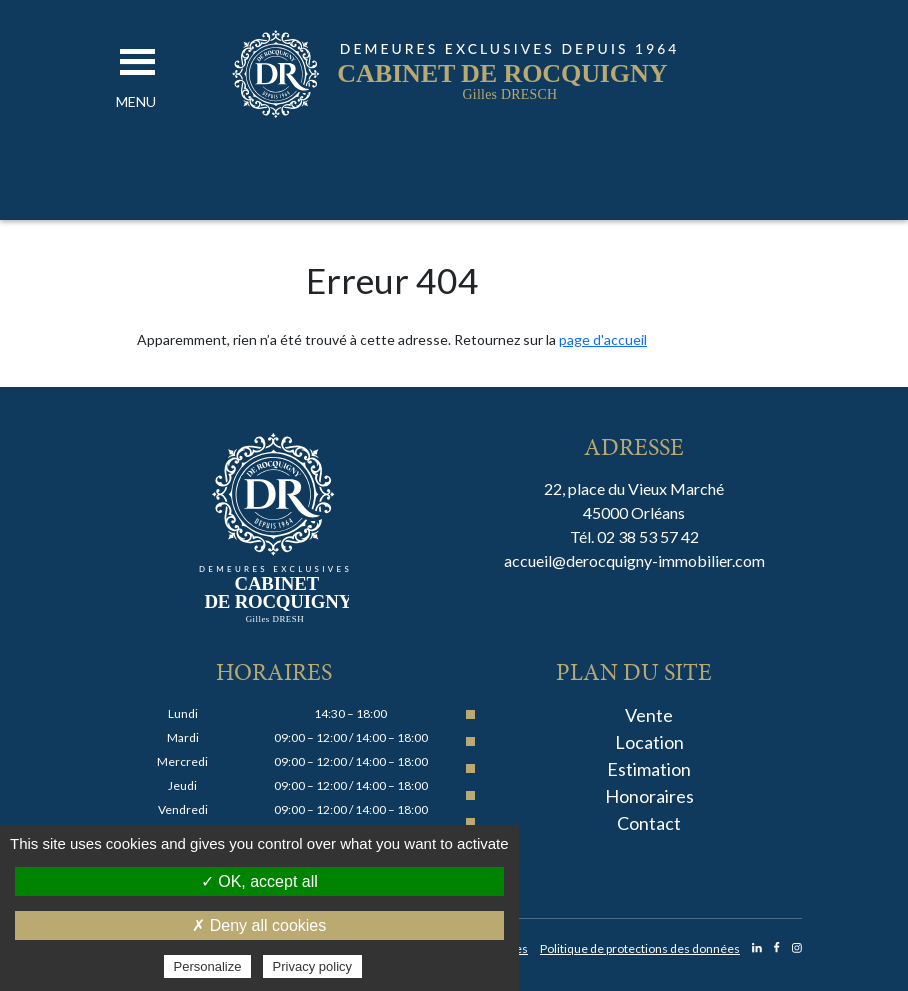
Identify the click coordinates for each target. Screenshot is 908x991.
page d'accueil (603, 339)
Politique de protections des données (640, 948)
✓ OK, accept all (259, 881)
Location (649, 742)
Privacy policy (312, 966)
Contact (649, 823)
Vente (649, 715)
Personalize (208, 966)
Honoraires (649, 796)
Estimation (649, 769)
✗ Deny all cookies (259, 925)
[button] (136, 102)
